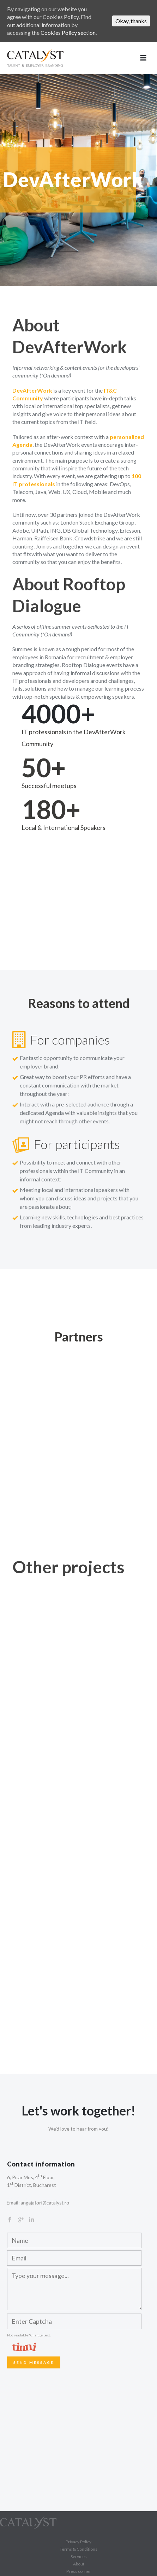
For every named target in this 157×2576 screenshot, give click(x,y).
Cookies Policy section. (69, 32)
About (78, 2564)
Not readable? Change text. (29, 2335)
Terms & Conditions (78, 2549)
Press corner (78, 2571)
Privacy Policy (78, 2541)
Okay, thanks (131, 21)
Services (79, 2556)
